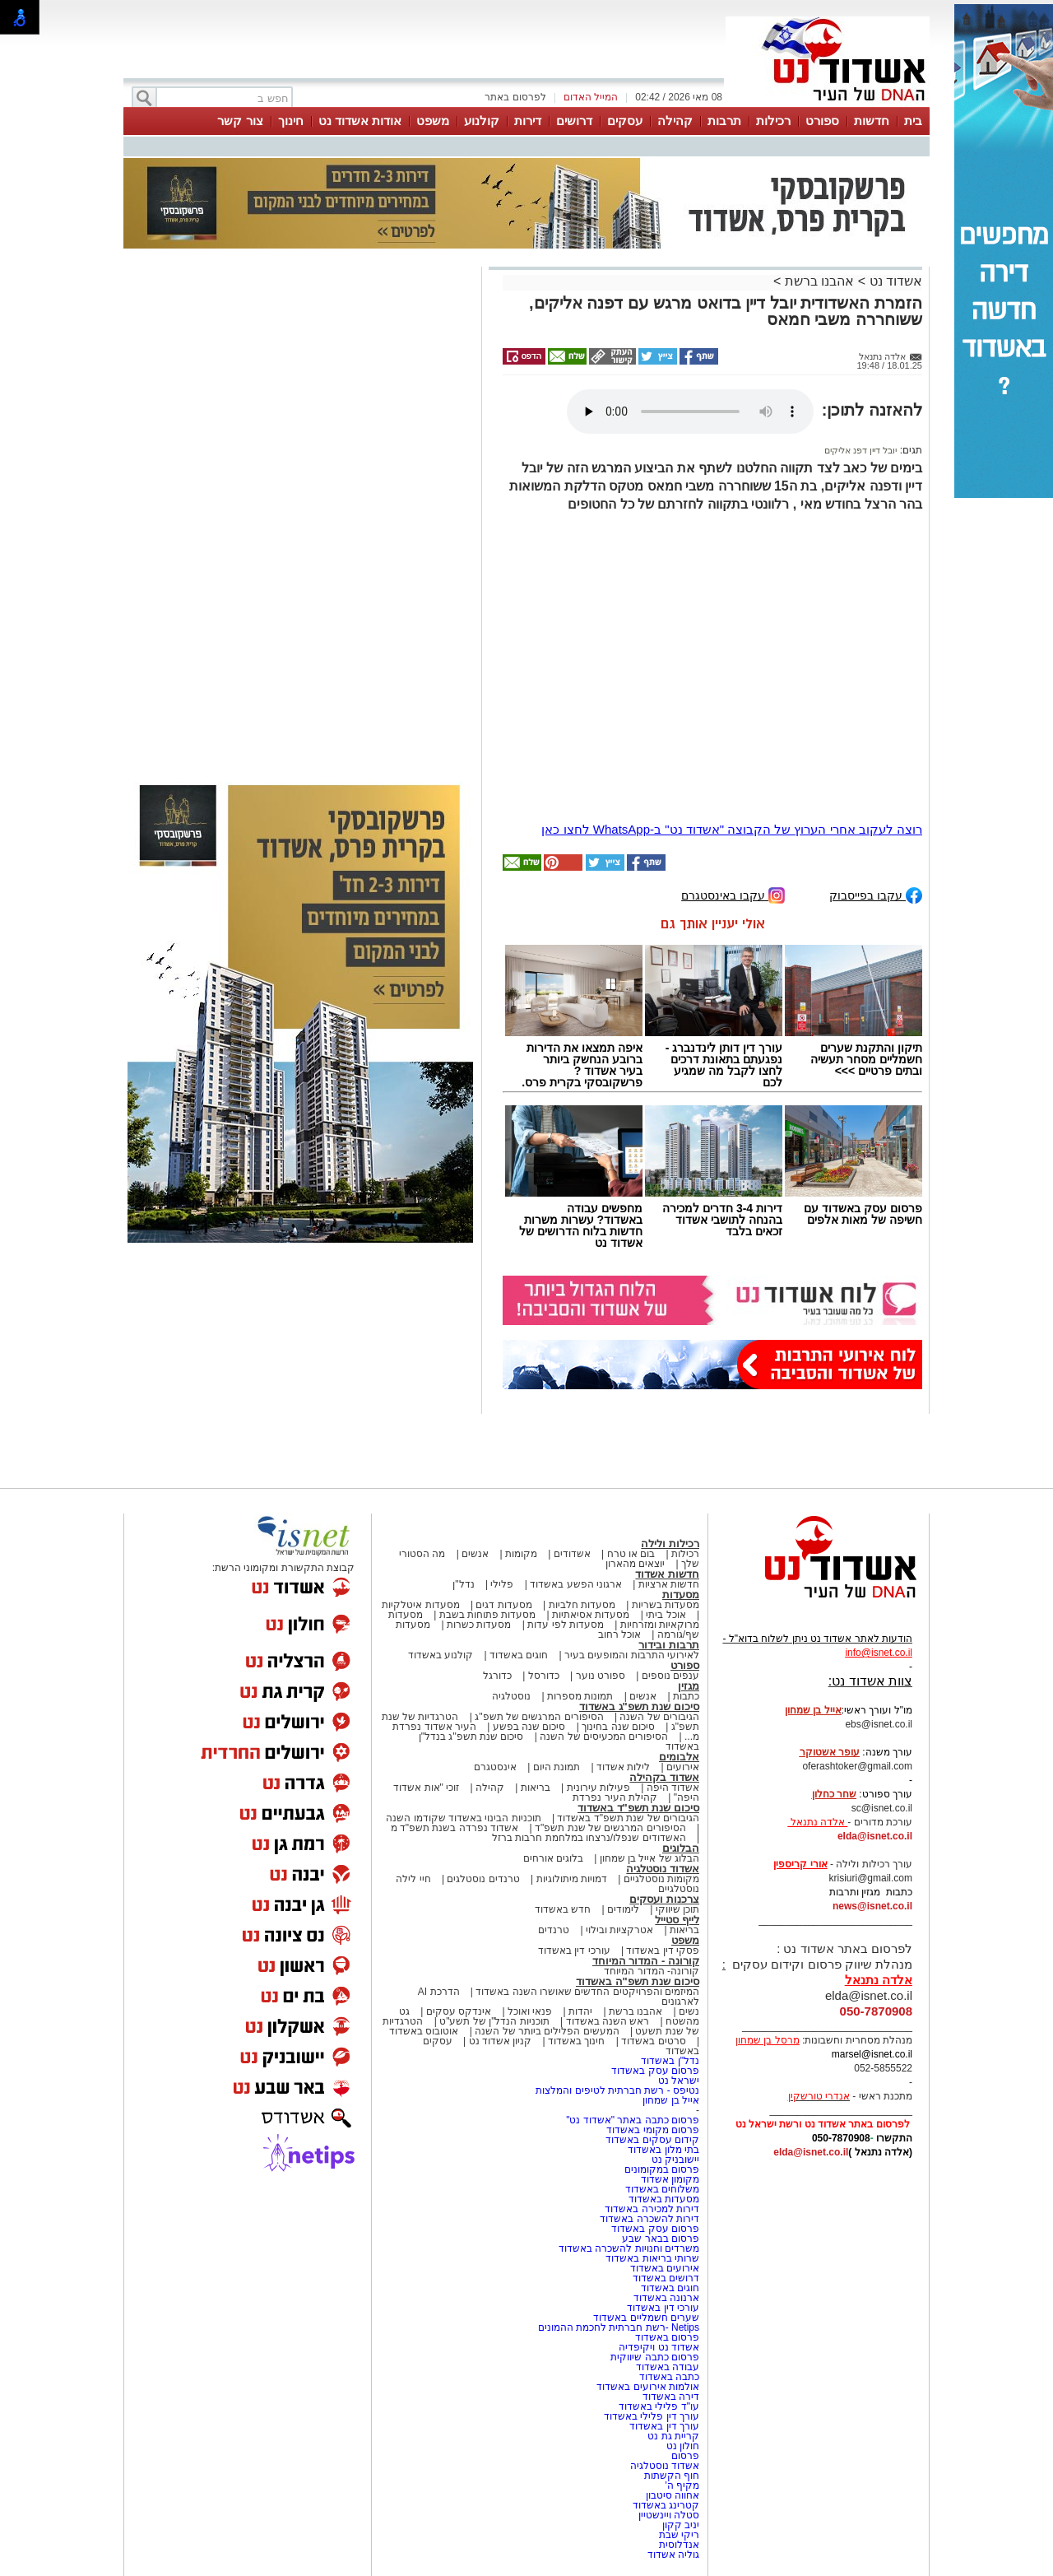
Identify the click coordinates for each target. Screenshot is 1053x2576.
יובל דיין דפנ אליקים (860, 450)
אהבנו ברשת (819, 281)
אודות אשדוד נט (359, 121)
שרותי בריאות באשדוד (652, 2258)
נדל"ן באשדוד (670, 2061)
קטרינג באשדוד (666, 2505)
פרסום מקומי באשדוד (652, 2130)
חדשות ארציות (668, 1584)
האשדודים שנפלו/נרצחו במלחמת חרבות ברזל (589, 1838)
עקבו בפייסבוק (875, 894)
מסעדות (680, 1594)
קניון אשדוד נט (498, 2041)
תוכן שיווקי (677, 1909)
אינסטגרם (495, 1767)
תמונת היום (556, 1767)
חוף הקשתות (671, 2475)
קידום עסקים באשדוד (652, 2140)
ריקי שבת (679, 2535)
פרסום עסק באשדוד (654, 2070)
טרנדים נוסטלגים (483, 1879)
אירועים (682, 1767)
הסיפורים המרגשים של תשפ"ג (539, 1717)
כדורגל (497, 1675)
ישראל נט (678, 2080)
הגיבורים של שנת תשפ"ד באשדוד (626, 1818)
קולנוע (481, 121)
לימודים (622, 1909)
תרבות (724, 121)
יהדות (580, 2011)
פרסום (684, 2456)
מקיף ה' (682, 2485)
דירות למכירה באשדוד (652, 2209)
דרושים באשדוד (666, 2278)
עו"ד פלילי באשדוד (657, 2406)
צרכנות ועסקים (664, 1899)
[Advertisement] (300, 504)
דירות (527, 121)
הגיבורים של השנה (659, 1717)
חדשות (871, 121)
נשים (689, 2011)
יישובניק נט (673, 2159)
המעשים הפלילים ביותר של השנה (547, 2031)
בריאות (535, 1787)
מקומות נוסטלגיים (659, 1879)
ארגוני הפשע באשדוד (576, 1584)
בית (913, 121)
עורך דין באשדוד (664, 2426)
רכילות (773, 121)
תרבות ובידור (668, 1645)
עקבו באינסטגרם (733, 894)
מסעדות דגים (503, 1605)
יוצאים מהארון (635, 1563)
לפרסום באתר (515, 97)
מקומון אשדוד (670, 2179)
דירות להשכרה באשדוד (649, 2219)
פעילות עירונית (598, 1787)
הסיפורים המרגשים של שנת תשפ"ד (609, 1828)
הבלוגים (680, 1848)
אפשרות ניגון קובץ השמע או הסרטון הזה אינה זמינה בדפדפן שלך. (690, 411)
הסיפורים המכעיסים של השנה (604, 1736)
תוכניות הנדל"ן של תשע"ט (494, 2021)
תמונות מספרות (579, 1696)
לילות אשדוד (623, 1767)
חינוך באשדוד (576, 2041)
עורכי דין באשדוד (574, 1950)
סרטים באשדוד (653, 2041)
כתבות (686, 1696)
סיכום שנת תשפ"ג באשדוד (639, 1706)
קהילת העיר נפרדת (615, 1797)
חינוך (291, 121)
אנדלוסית (679, 2544)
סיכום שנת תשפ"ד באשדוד (638, 1808)
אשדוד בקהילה (664, 1777)
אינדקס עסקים (458, 2011)
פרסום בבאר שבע (660, 2238)
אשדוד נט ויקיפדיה (657, 2347)
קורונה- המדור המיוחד (651, 1971)
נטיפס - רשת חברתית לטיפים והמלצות (617, 2090)
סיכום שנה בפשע (529, 1726)
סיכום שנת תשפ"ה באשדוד (637, 1981)
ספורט (822, 121)
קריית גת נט (673, 2436)
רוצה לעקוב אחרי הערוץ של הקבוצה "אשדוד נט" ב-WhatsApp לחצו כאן (731, 829)
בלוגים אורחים (553, 1858)
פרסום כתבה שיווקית (653, 2357)
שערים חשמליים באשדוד (646, 2317)
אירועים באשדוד (664, 2268)
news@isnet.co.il (872, 1906)
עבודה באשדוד (666, 2367)
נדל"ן (463, 1584)
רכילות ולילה (670, 1543)
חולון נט (681, 2446)
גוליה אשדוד (673, 2554)
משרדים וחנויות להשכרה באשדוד (629, 2248)
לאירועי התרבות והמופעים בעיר (631, 1655)
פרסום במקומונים (661, 2169)
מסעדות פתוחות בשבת (487, 1614)
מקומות (521, 1554)
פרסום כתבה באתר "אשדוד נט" (632, 2120)
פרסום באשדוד (665, 2337)
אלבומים (679, 1757)
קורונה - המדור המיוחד (645, 1961)
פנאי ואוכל (530, 2011)
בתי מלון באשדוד (663, 2149)
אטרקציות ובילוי (619, 1930)
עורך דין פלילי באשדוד (650, 2416)
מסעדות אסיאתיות (590, 1614)
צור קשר (239, 121)
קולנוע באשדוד (440, 1655)
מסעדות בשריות (665, 1605)
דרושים (574, 121)
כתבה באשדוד (667, 2377)
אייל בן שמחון (670, 2100)
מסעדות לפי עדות (565, 1624)
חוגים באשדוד (518, 1655)
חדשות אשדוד (667, 1574)
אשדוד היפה (671, 1787)
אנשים (475, 1554)
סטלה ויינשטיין (668, 2515)
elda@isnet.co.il (874, 1836)
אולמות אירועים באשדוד (647, 2386)
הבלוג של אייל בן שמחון (649, 1858)
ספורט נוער (600, 1675)
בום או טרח (631, 1554)
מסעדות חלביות (582, 1605)
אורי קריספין (800, 1864)
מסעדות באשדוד (664, 2199)
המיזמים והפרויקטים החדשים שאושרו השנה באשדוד (586, 1991)
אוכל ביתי (664, 1614)
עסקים (624, 121)
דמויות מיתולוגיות (571, 1879)
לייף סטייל (677, 1919)
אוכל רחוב (619, 1634)
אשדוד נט (893, 281)
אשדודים (572, 1554)
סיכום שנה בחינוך (618, 1726)
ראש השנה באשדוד (608, 2021)
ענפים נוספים (670, 1675)
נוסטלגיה (511, 1696)
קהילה (675, 121)
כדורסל (543, 1675)
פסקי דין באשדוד (662, 1950)
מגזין (688, 1686)
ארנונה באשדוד (666, 2298)
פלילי (501, 1584)
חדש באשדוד (563, 1909)
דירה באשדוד (670, 2396)
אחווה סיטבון (672, 2495)
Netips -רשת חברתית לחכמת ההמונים (618, 2327)
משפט (432, 121)
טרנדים (553, 1930)
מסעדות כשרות (479, 1624)
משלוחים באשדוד (662, 2189)
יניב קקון (680, 2525)
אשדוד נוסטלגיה (662, 1868)
